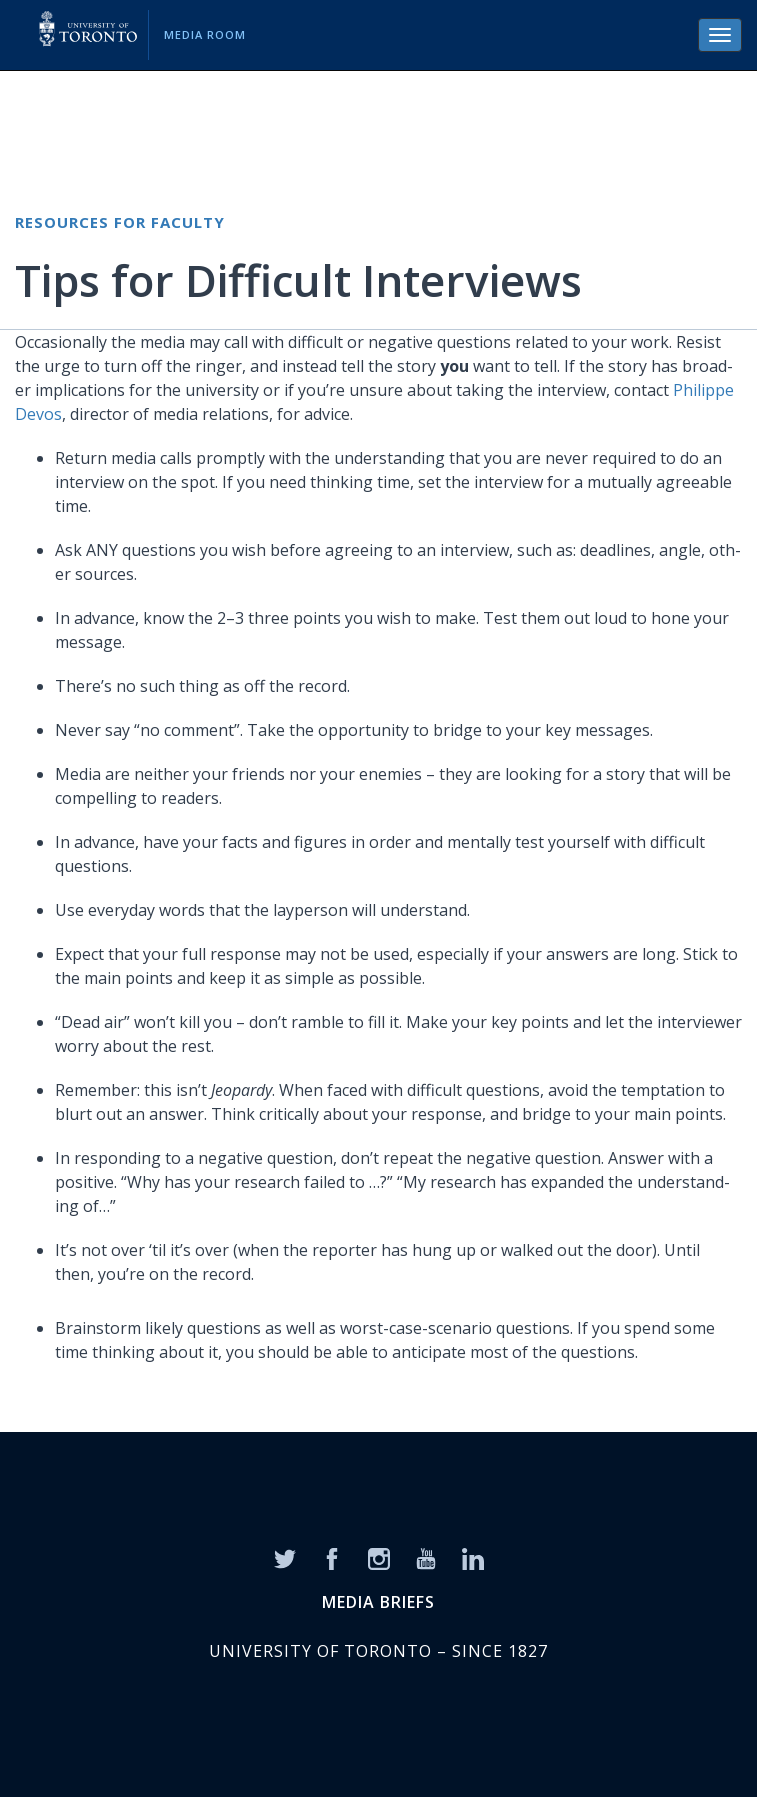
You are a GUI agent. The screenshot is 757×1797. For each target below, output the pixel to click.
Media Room (205, 34)
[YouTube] (426, 1558)
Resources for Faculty (120, 222)
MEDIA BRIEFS (378, 1602)
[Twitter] (285, 1558)
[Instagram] (379, 1558)
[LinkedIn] (473, 1558)
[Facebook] (332, 1558)
